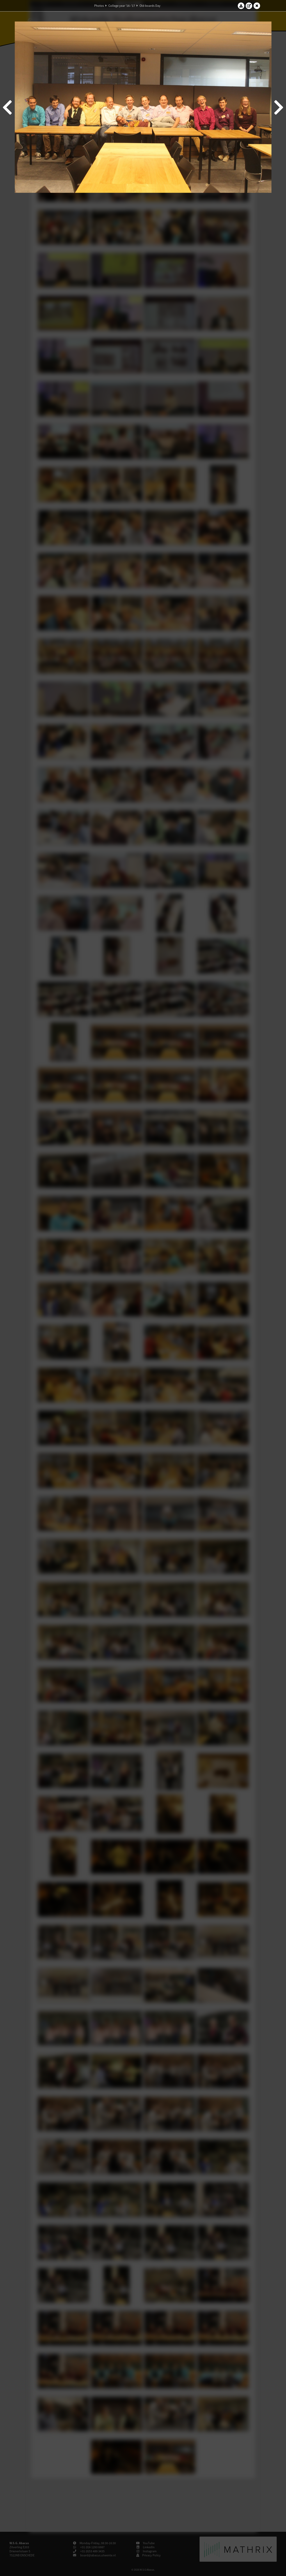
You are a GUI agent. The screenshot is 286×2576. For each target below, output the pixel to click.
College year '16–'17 (121, 6)
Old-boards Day (150, 6)
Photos (99, 6)
